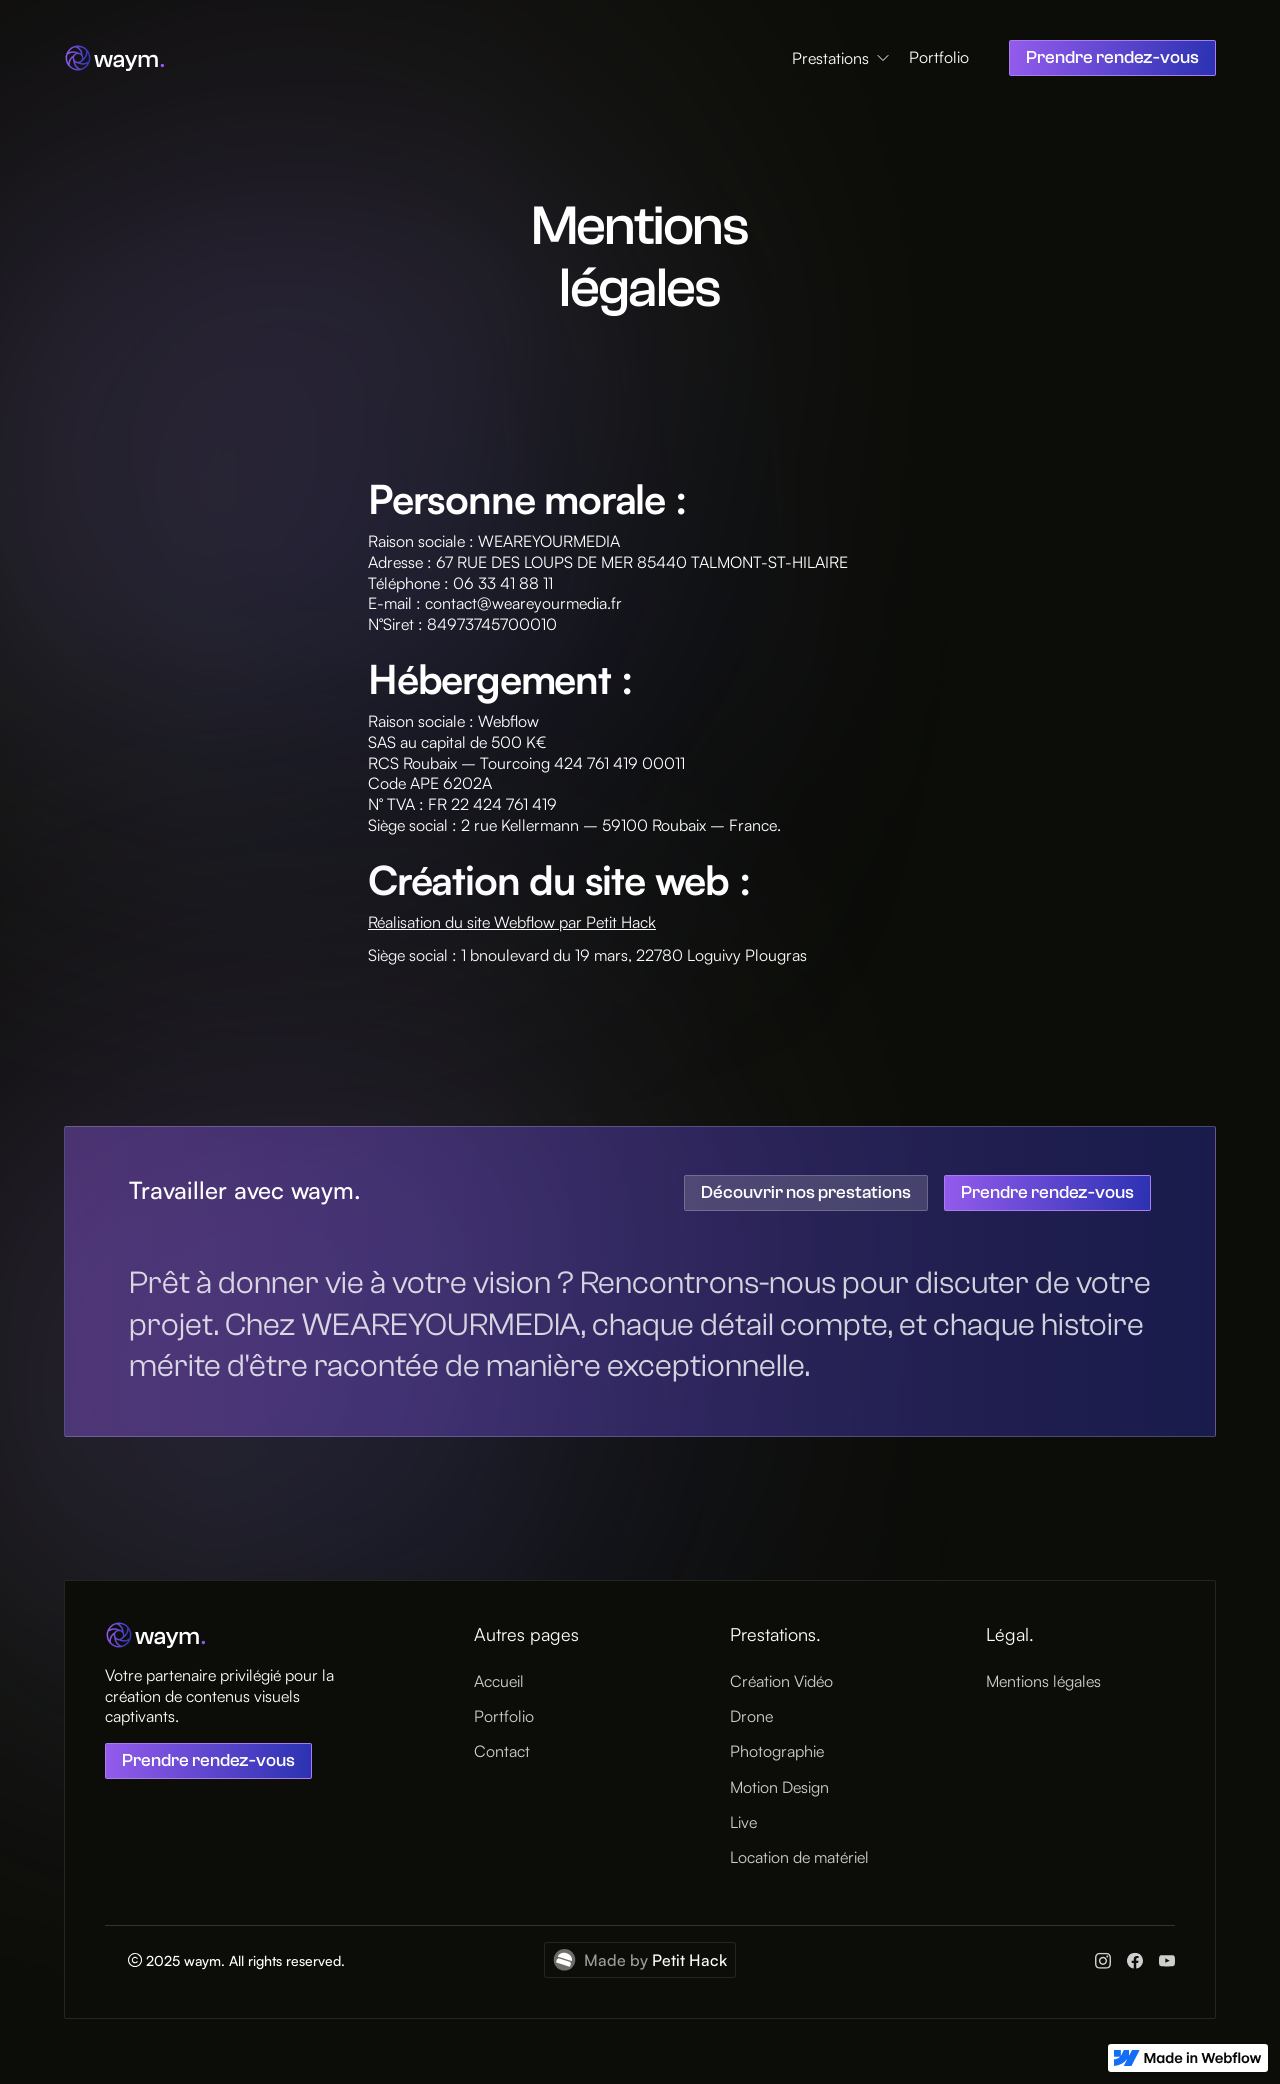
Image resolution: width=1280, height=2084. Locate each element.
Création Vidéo (781, 1681)
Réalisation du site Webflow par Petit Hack (512, 922)
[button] (842, 58)
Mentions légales (1043, 1681)
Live (743, 1822)
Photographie (777, 1752)
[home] (115, 58)
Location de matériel (799, 1857)
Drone (751, 1717)
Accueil (499, 1681)
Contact (502, 1752)
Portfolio (939, 57)
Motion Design (779, 1787)
